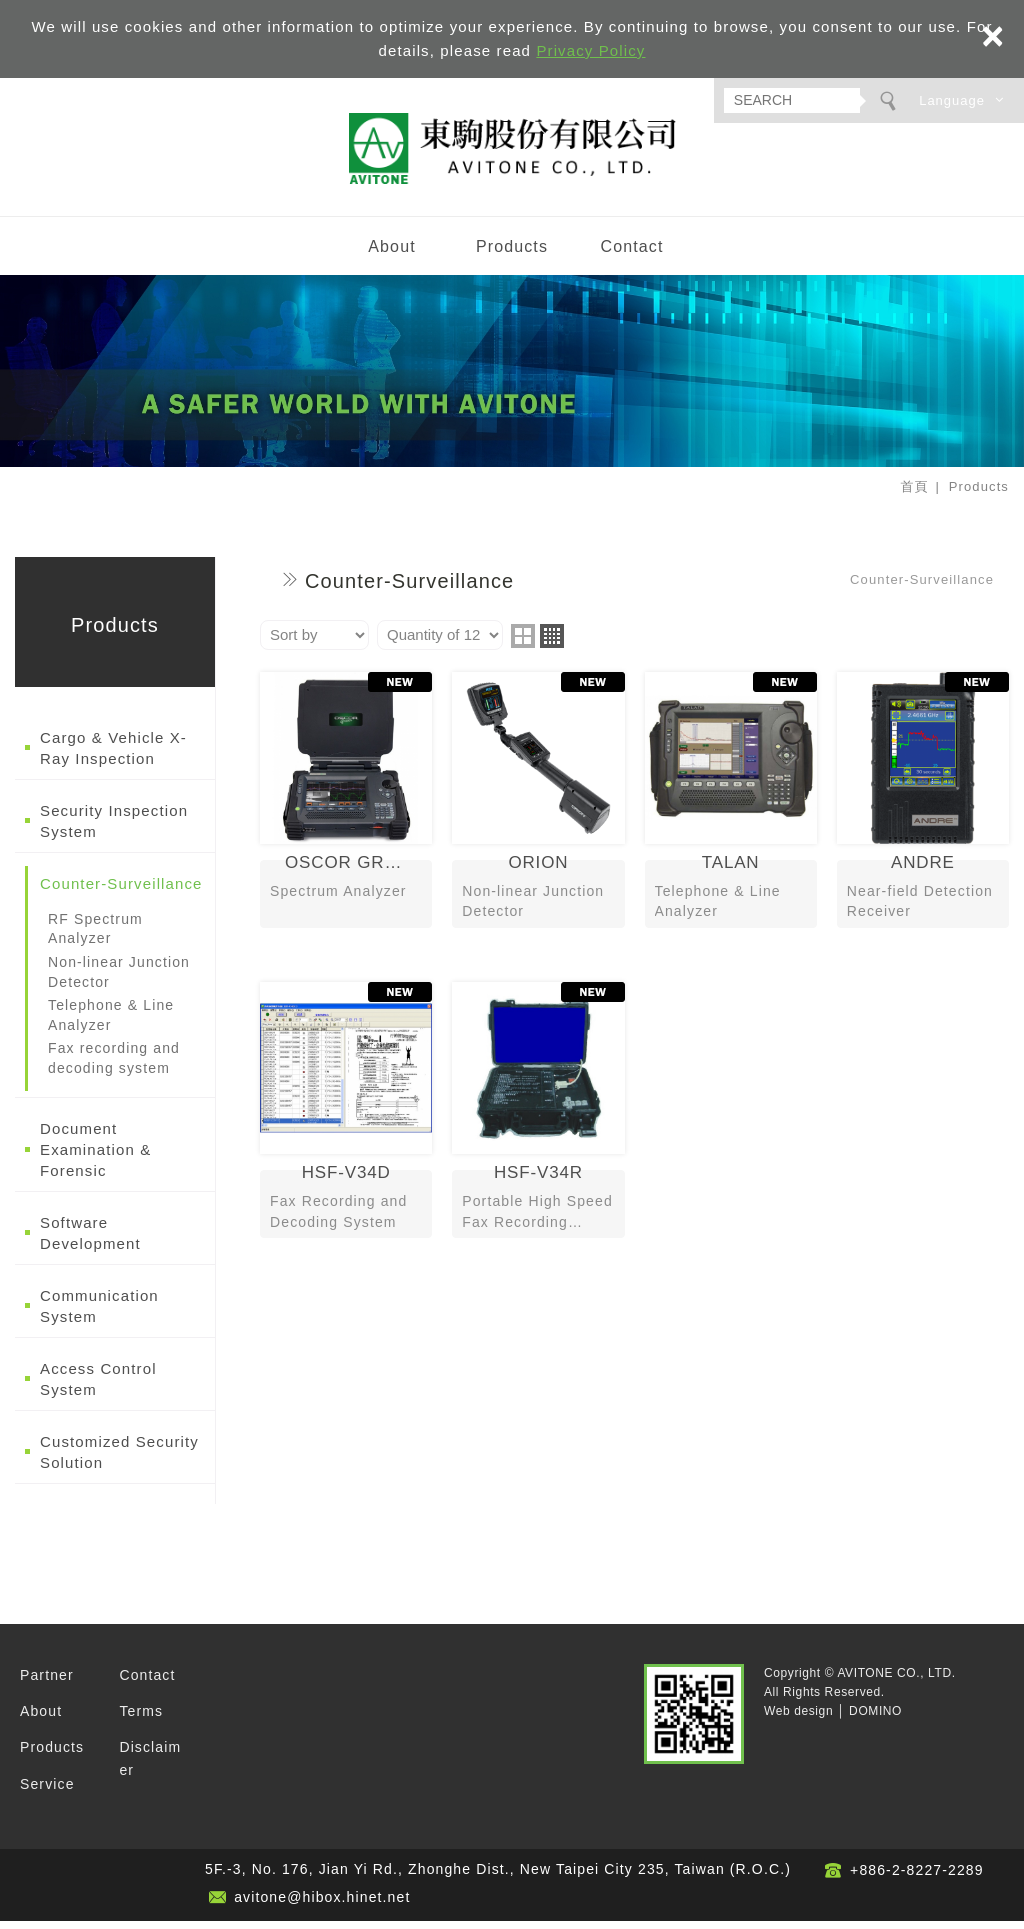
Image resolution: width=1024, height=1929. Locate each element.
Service (47, 1792)
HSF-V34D (346, 1120)
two (523, 644)
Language (952, 100)
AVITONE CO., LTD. (512, 152)
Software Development (90, 1240)
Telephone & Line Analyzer (111, 1023)
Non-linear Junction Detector (119, 980)
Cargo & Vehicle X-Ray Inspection (113, 756)
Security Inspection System (114, 829)
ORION (538, 810)
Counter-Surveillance (121, 891)
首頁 (914, 494)
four (552, 644)
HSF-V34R (538, 1120)
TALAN (731, 810)
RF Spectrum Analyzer (95, 937)
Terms (141, 1719)
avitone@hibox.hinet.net (322, 1905)
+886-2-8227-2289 (917, 1878)
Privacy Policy (590, 50)
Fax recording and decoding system (114, 1066)
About (391, 254)
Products (512, 254)
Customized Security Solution (119, 1459)
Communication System (99, 1313)
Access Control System (98, 1386)
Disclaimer (150, 1766)
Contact (631, 254)
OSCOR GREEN (346, 810)
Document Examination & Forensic (95, 1156)
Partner (47, 1682)
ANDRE (923, 810)
